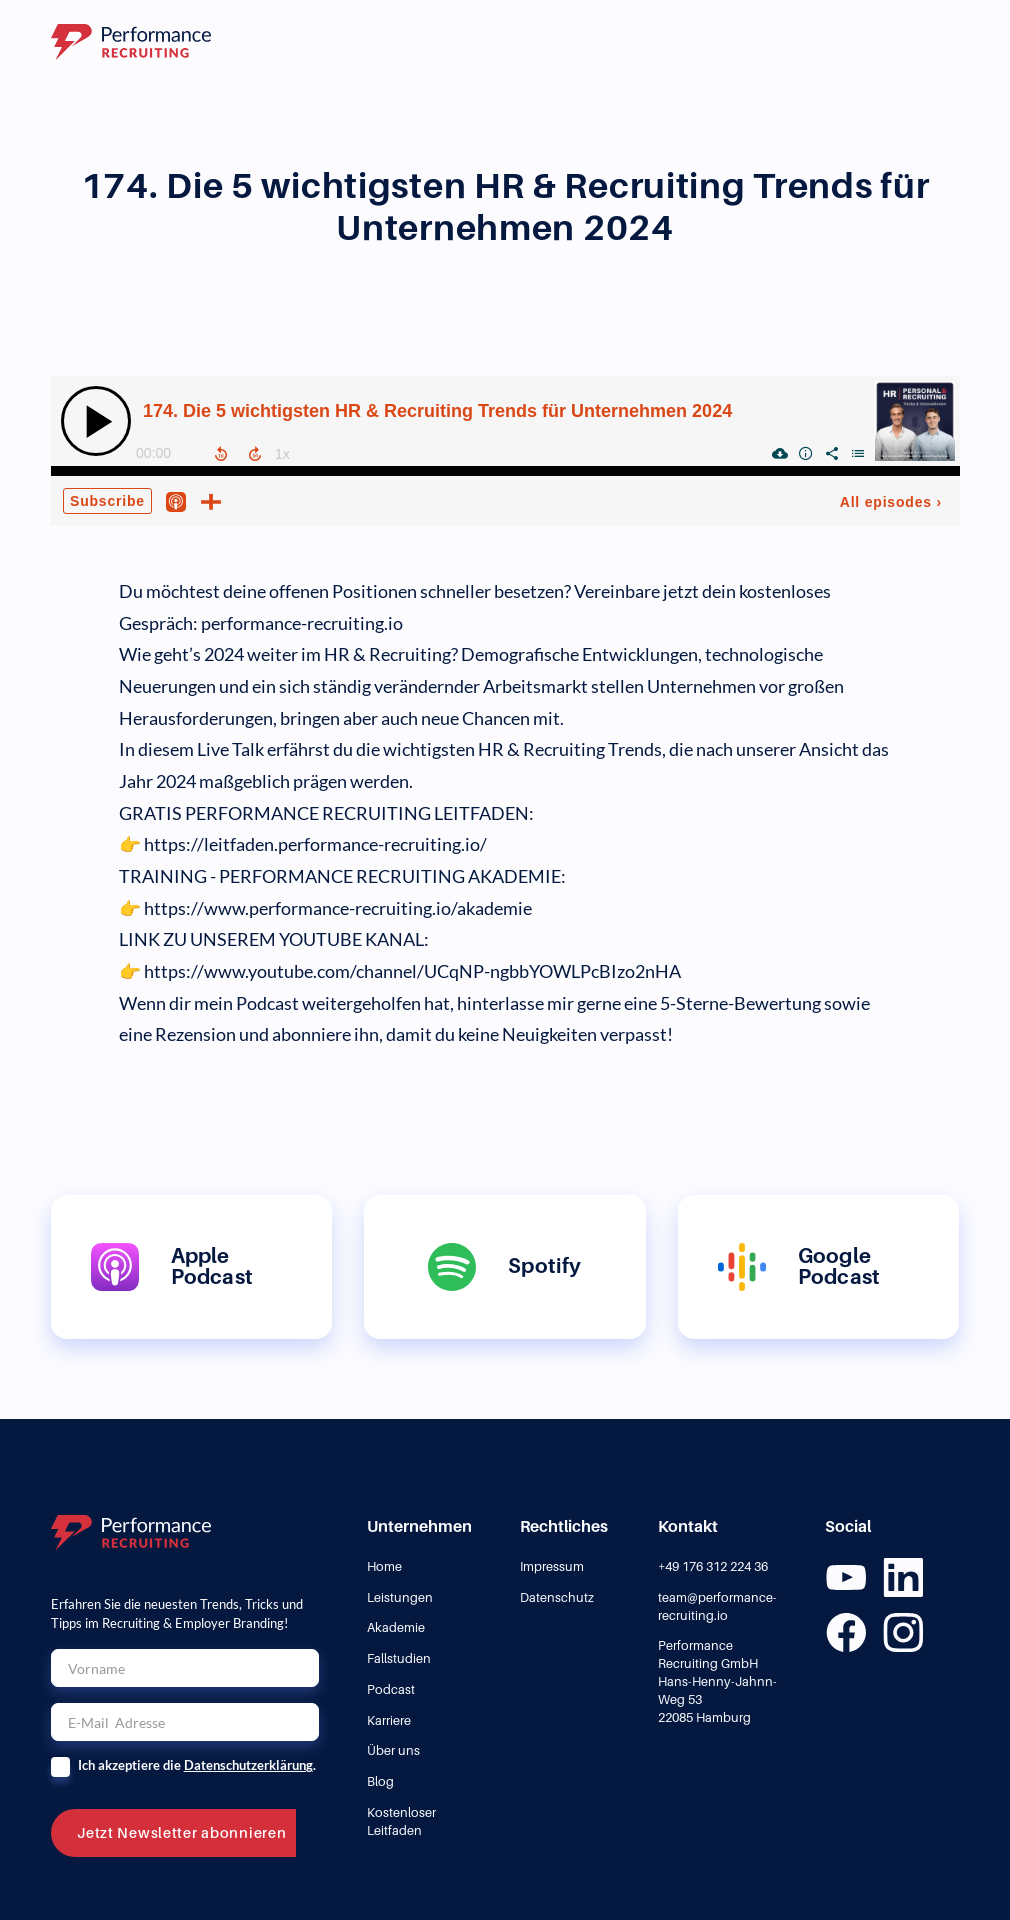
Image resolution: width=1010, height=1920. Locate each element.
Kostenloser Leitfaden (401, 1821)
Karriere (389, 1720)
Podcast (391, 1689)
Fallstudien (399, 1658)
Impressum (552, 1566)
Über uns (393, 1750)
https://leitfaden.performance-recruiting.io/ (315, 844)
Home (384, 1566)
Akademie (396, 1627)
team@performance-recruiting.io (717, 1606)
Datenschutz (557, 1597)
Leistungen (400, 1597)
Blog (380, 1781)
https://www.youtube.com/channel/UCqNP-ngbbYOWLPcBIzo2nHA (412, 971)
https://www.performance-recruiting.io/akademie (338, 908)
